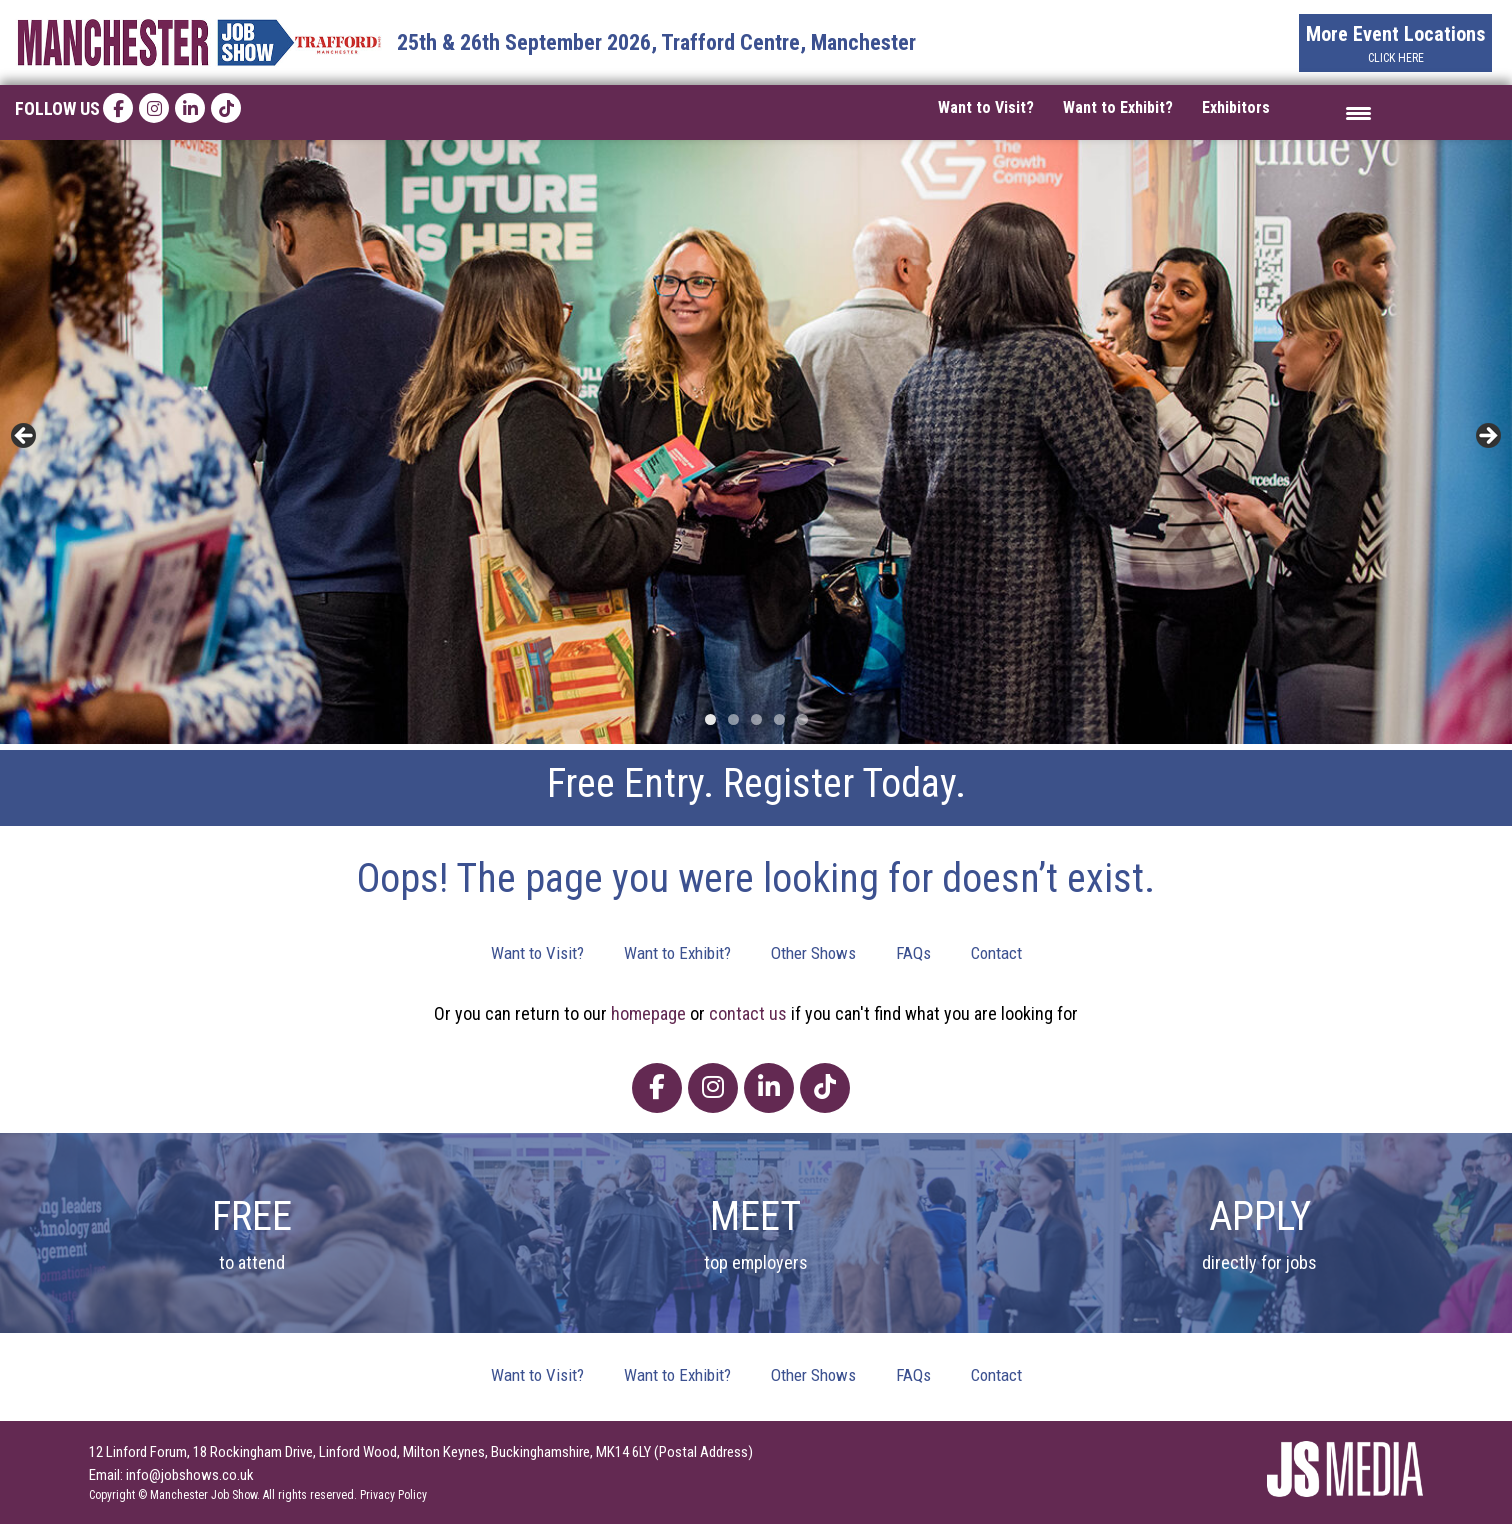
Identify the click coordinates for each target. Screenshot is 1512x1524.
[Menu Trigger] (1358, 112)
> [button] (1487, 437)
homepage (648, 1013)
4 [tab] (779, 719)
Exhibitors (1236, 107)
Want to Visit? (986, 107)
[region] (756, 442)
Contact (996, 953)
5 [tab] (802, 719)
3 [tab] (756, 719)
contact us (748, 1013)
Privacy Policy (393, 1495)
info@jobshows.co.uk (190, 1475)
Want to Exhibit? (1118, 107)
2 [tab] (733, 719)
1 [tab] (710, 719)
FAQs (913, 953)
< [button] (25, 437)
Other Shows (813, 953)
